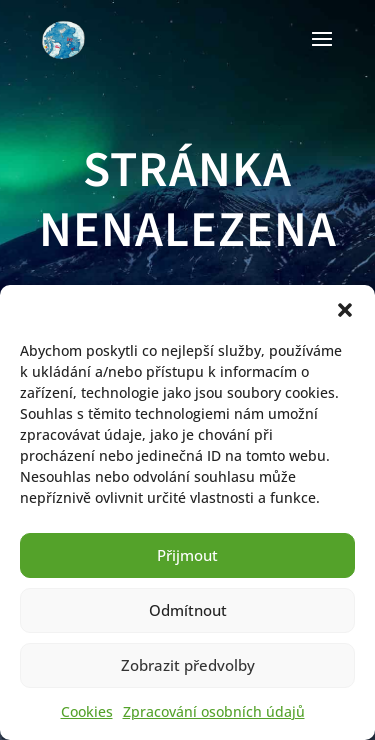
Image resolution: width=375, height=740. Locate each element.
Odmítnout (188, 610)
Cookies (87, 711)
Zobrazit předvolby (188, 665)
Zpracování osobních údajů (214, 711)
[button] (345, 310)
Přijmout (187, 555)
